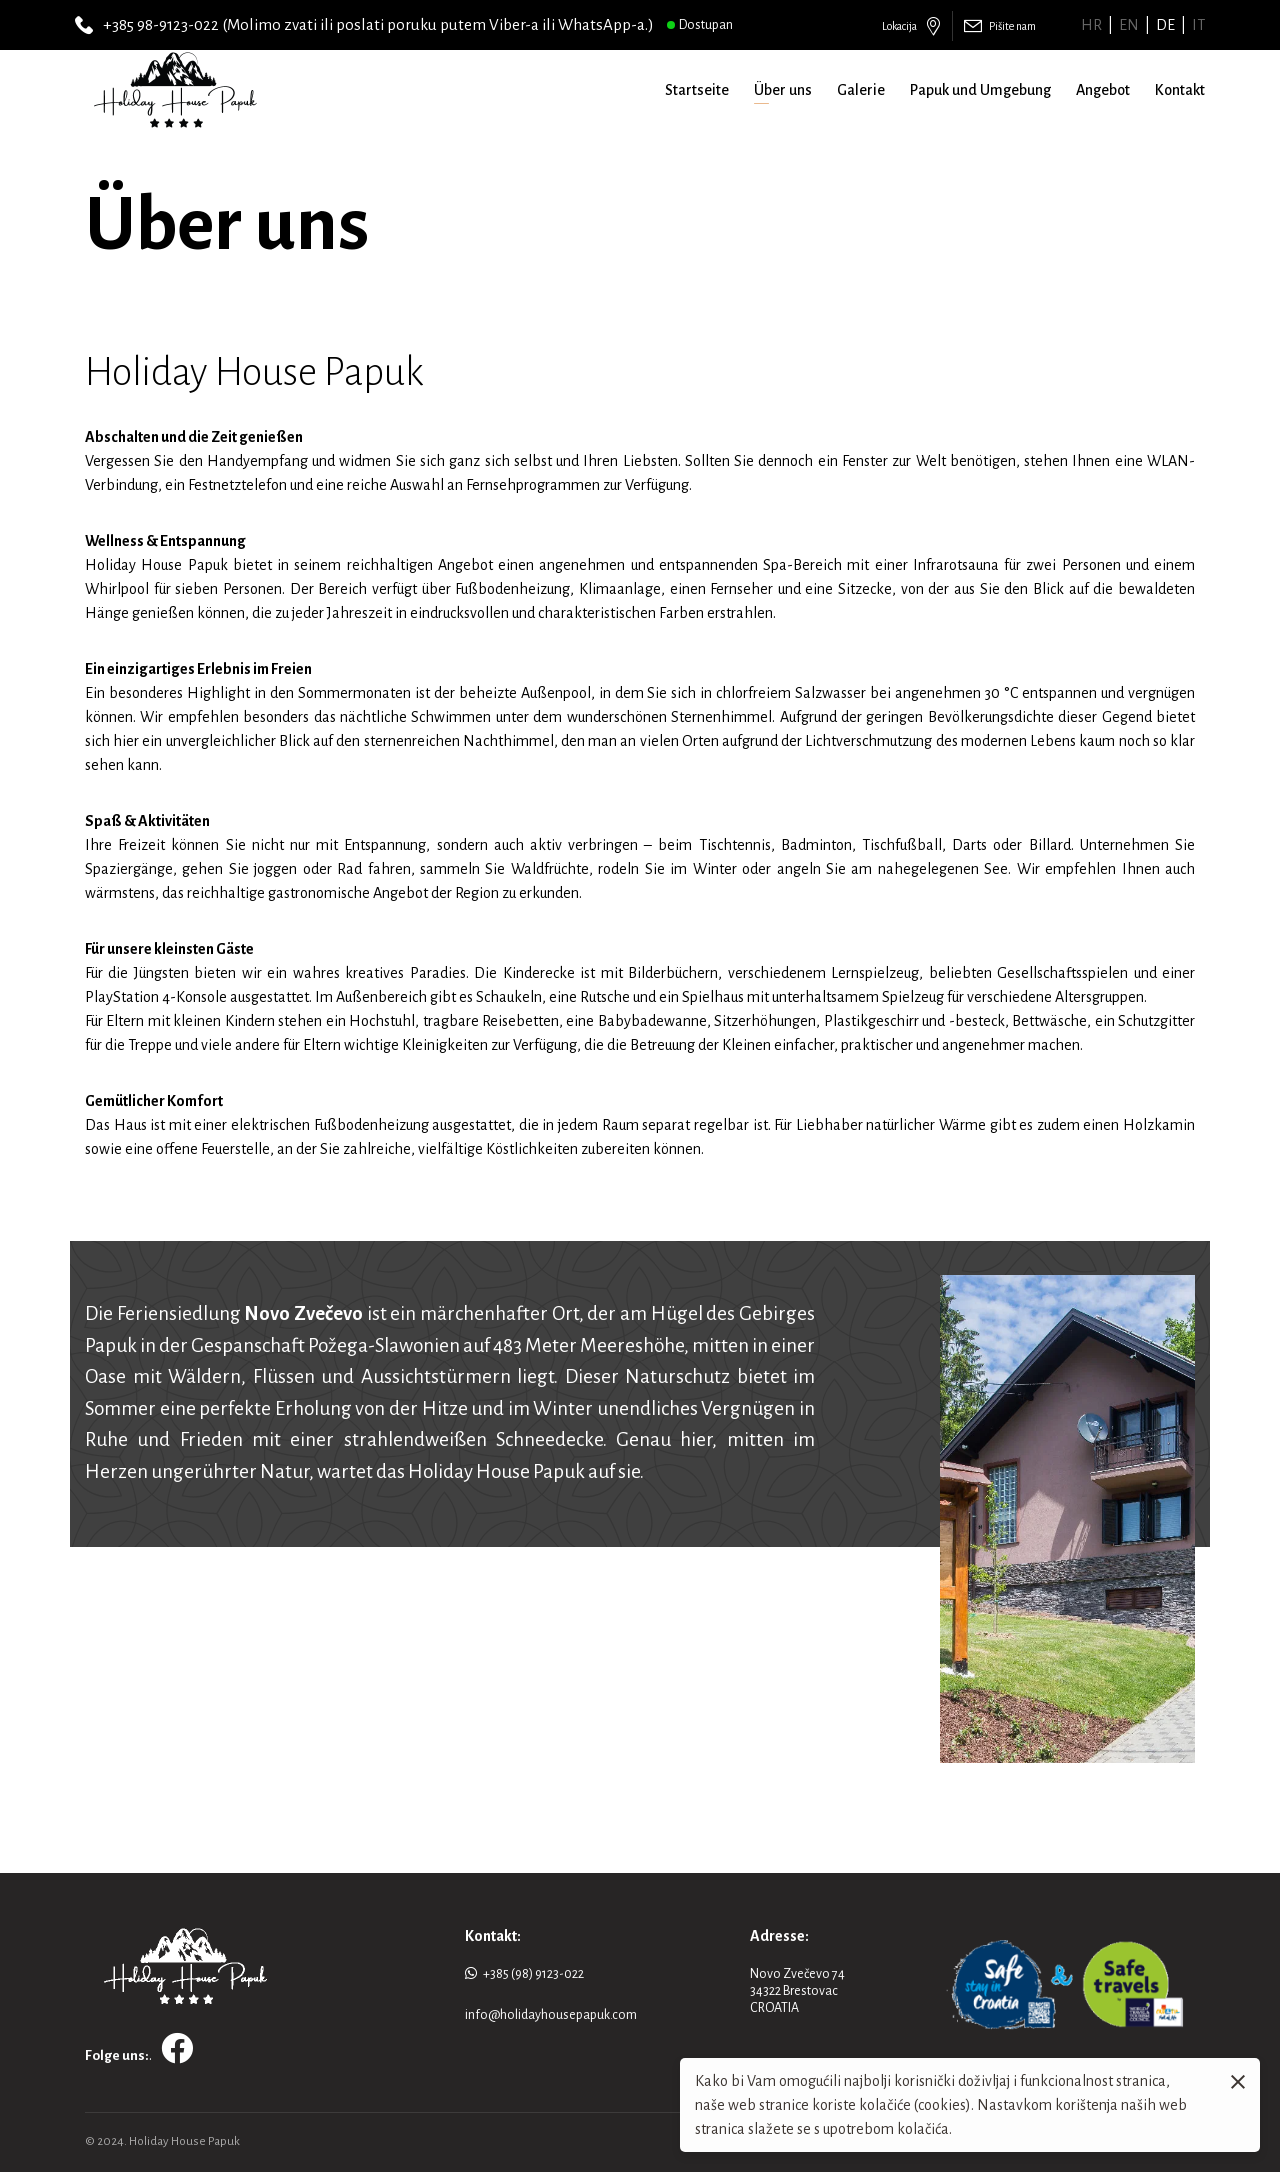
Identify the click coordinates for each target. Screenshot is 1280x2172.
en (1129, 25)
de (1165, 25)
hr (1091, 25)
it (1198, 25)
